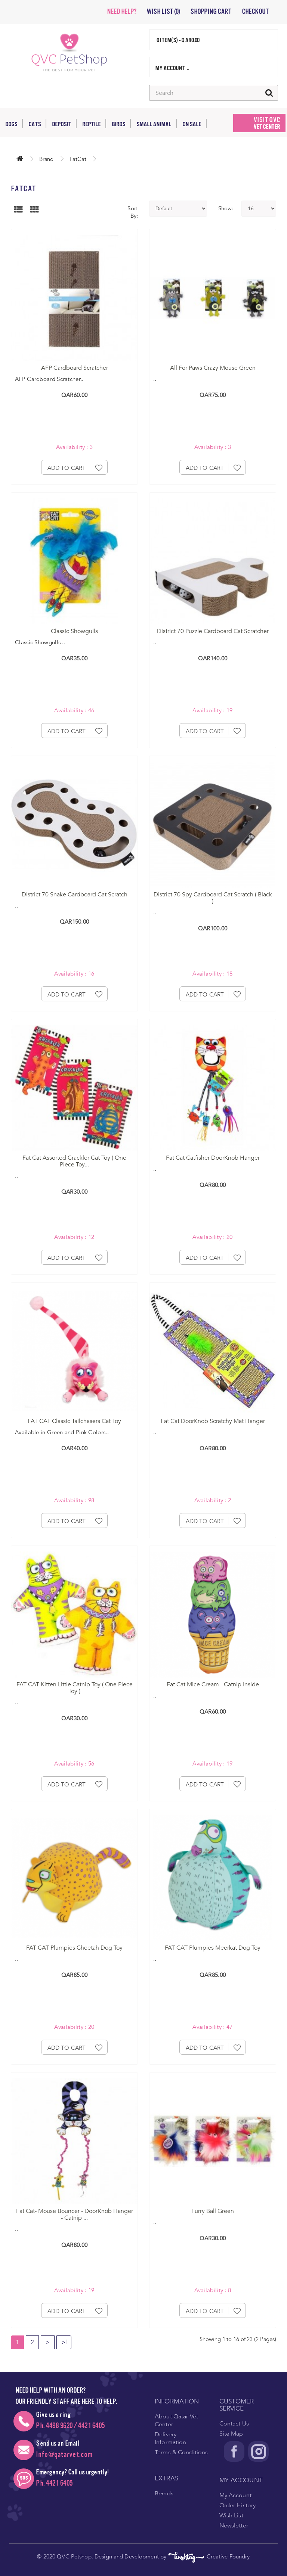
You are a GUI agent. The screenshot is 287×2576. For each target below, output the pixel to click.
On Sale (194, 123)
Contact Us (234, 2424)
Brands (164, 2493)
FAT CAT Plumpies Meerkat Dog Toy (212, 1948)
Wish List (231, 2515)
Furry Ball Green (212, 2211)
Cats (37, 123)
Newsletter (233, 2525)
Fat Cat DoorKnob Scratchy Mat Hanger (213, 1421)
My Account (235, 2495)
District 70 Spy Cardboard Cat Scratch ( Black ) (213, 897)
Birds (121, 123)
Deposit (64, 123)
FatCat (78, 159)
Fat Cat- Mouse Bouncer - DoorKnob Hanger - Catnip (74, 2214)
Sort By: (132, 212)
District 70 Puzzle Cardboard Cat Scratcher (213, 631)
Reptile (94, 123)
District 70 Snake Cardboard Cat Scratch (74, 894)
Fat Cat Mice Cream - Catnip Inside (213, 1684)
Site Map (231, 2434)
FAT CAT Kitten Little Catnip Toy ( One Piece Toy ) (74, 1687)
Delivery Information (170, 2438)
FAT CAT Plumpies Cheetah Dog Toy (74, 1948)
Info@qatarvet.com (64, 2454)
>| (64, 2342)
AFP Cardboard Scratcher (74, 368)
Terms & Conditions (181, 2452)
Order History (237, 2505)
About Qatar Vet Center (176, 2420)
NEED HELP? (121, 11)
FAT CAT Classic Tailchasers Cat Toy (74, 1421)
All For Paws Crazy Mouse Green (213, 368)
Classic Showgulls (74, 631)
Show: (224, 208)
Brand (46, 159)
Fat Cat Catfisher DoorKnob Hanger (213, 1158)
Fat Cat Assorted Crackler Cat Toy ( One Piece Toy (74, 1161)
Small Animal (156, 123)
